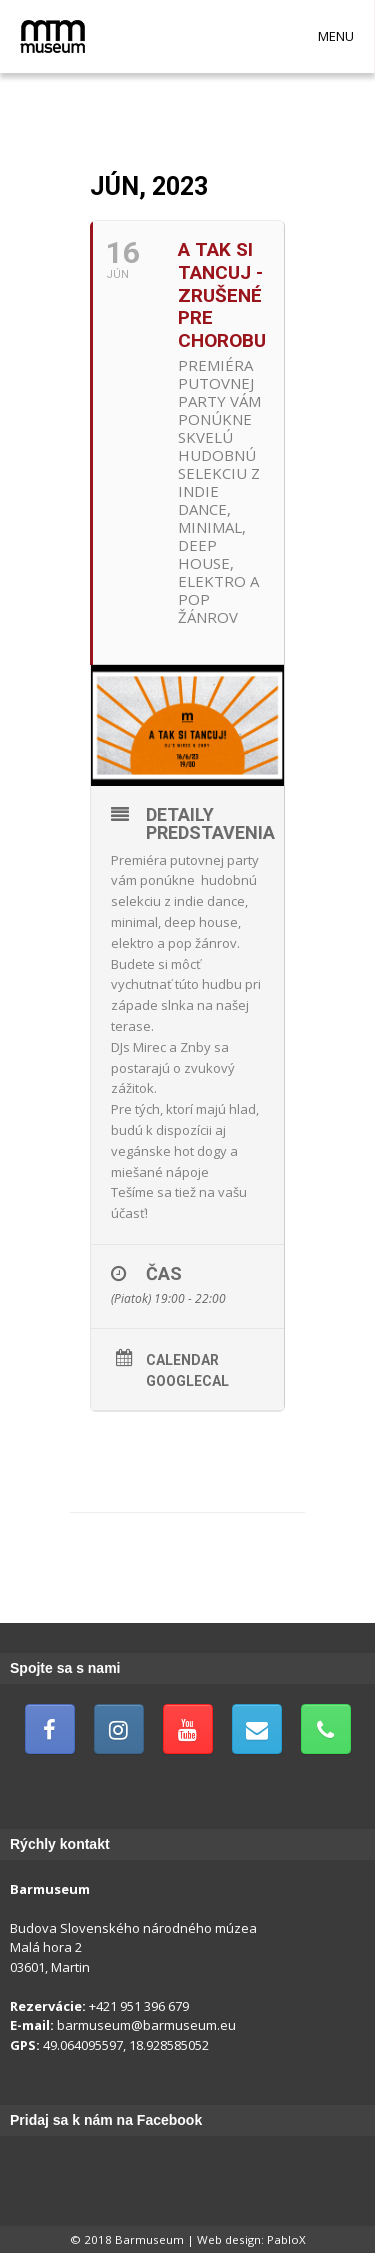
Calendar (182, 1360)
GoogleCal (187, 1381)
